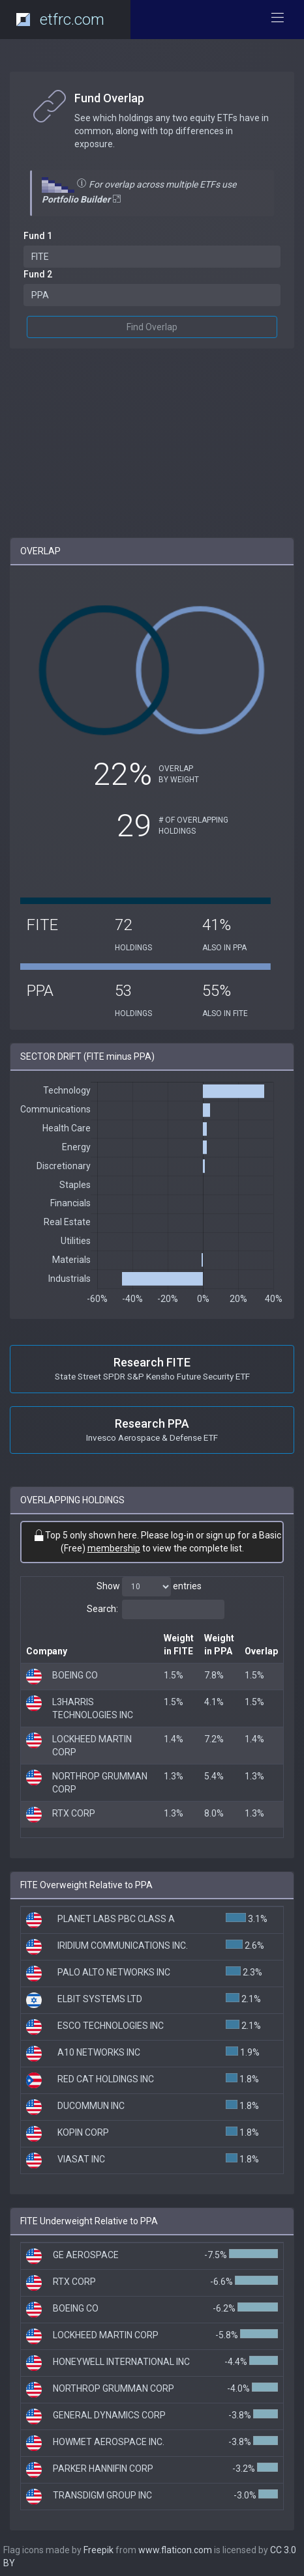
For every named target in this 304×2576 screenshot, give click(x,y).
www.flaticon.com (175, 2550)
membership (113, 1548)
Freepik (99, 2550)
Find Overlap (152, 327)
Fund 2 (37, 274)
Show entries (149, 1586)
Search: (155, 1609)
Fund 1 (37, 236)
